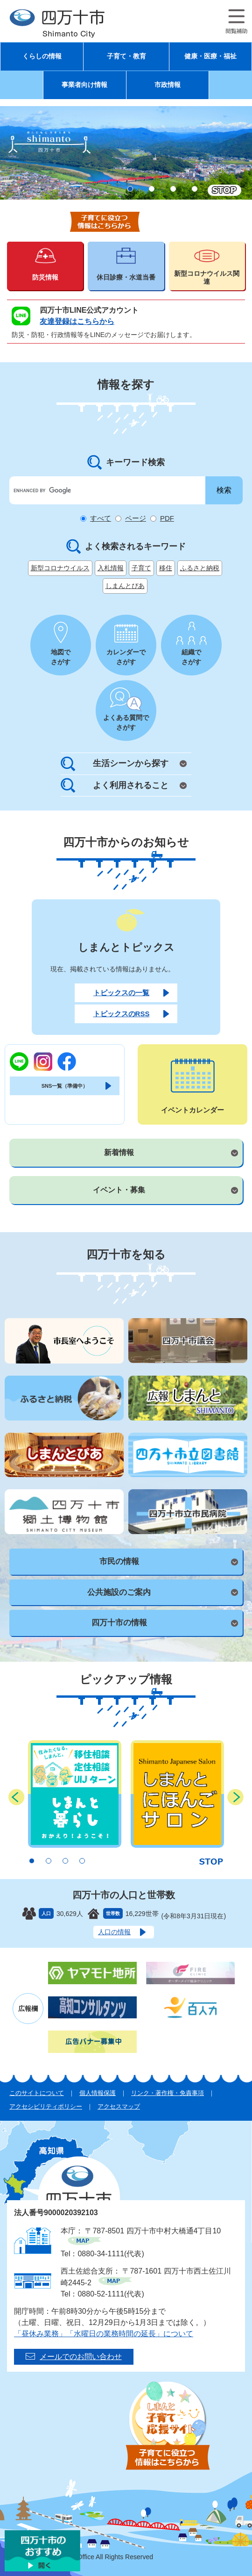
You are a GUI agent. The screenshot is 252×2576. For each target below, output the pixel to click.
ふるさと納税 (199, 568)
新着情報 (119, 1152)
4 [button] (194, 189)
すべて (100, 518)
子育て (141, 568)
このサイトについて (36, 2092)
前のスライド (16, 1797)
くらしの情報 (42, 56)
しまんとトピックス (126, 947)
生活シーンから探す (130, 763)
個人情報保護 (97, 2092)
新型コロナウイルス (60, 568)
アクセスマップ (119, 2106)
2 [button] (151, 189)
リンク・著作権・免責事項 (167, 2092)
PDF (167, 518)
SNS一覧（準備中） (65, 1086)
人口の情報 (114, 1932)
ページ (135, 518)
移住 (165, 568)
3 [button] (173, 189)
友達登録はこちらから (77, 321)
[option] (126, 153)
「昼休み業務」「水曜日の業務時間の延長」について (103, 2334)
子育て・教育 (126, 56)
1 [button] (130, 189)
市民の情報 (119, 1561)
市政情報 (167, 84)
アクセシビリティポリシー (45, 2106)
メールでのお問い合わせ (81, 2357)
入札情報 (111, 568)
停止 (224, 190)
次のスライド (235, 1797)
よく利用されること (130, 785)
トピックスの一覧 (121, 993)
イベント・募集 (119, 1190)
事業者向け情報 (84, 84)
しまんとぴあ (125, 585)
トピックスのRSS (121, 1014)
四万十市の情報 (119, 1622)
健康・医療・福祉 (210, 56)
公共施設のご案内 (119, 1592)
